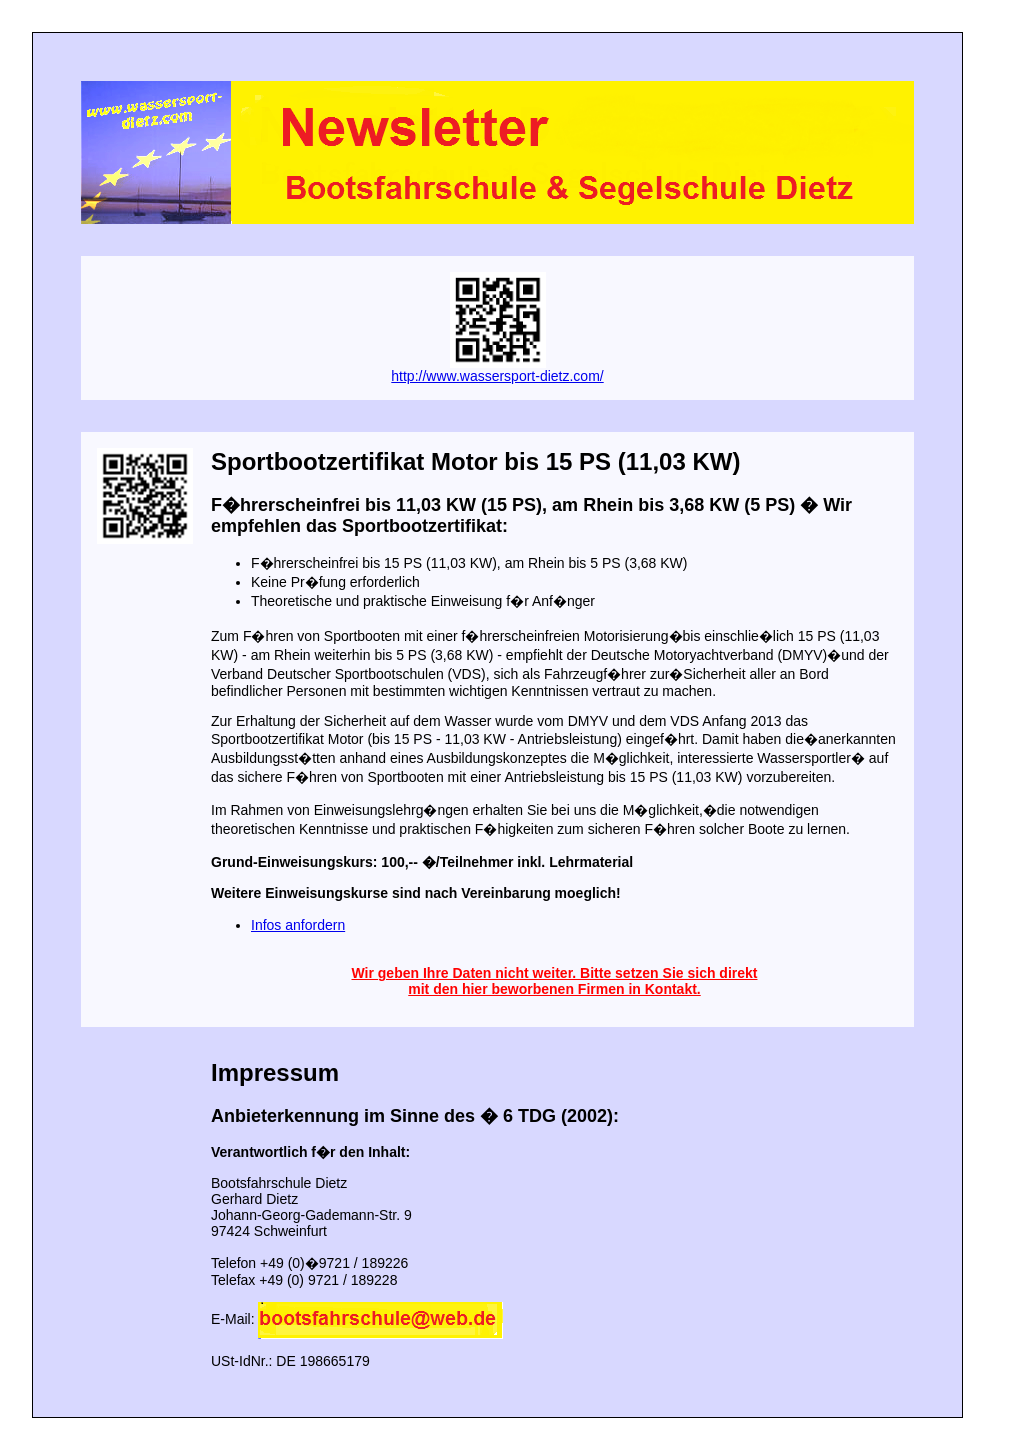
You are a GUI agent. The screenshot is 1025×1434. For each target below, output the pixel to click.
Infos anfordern (298, 925)
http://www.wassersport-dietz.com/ (497, 376)
